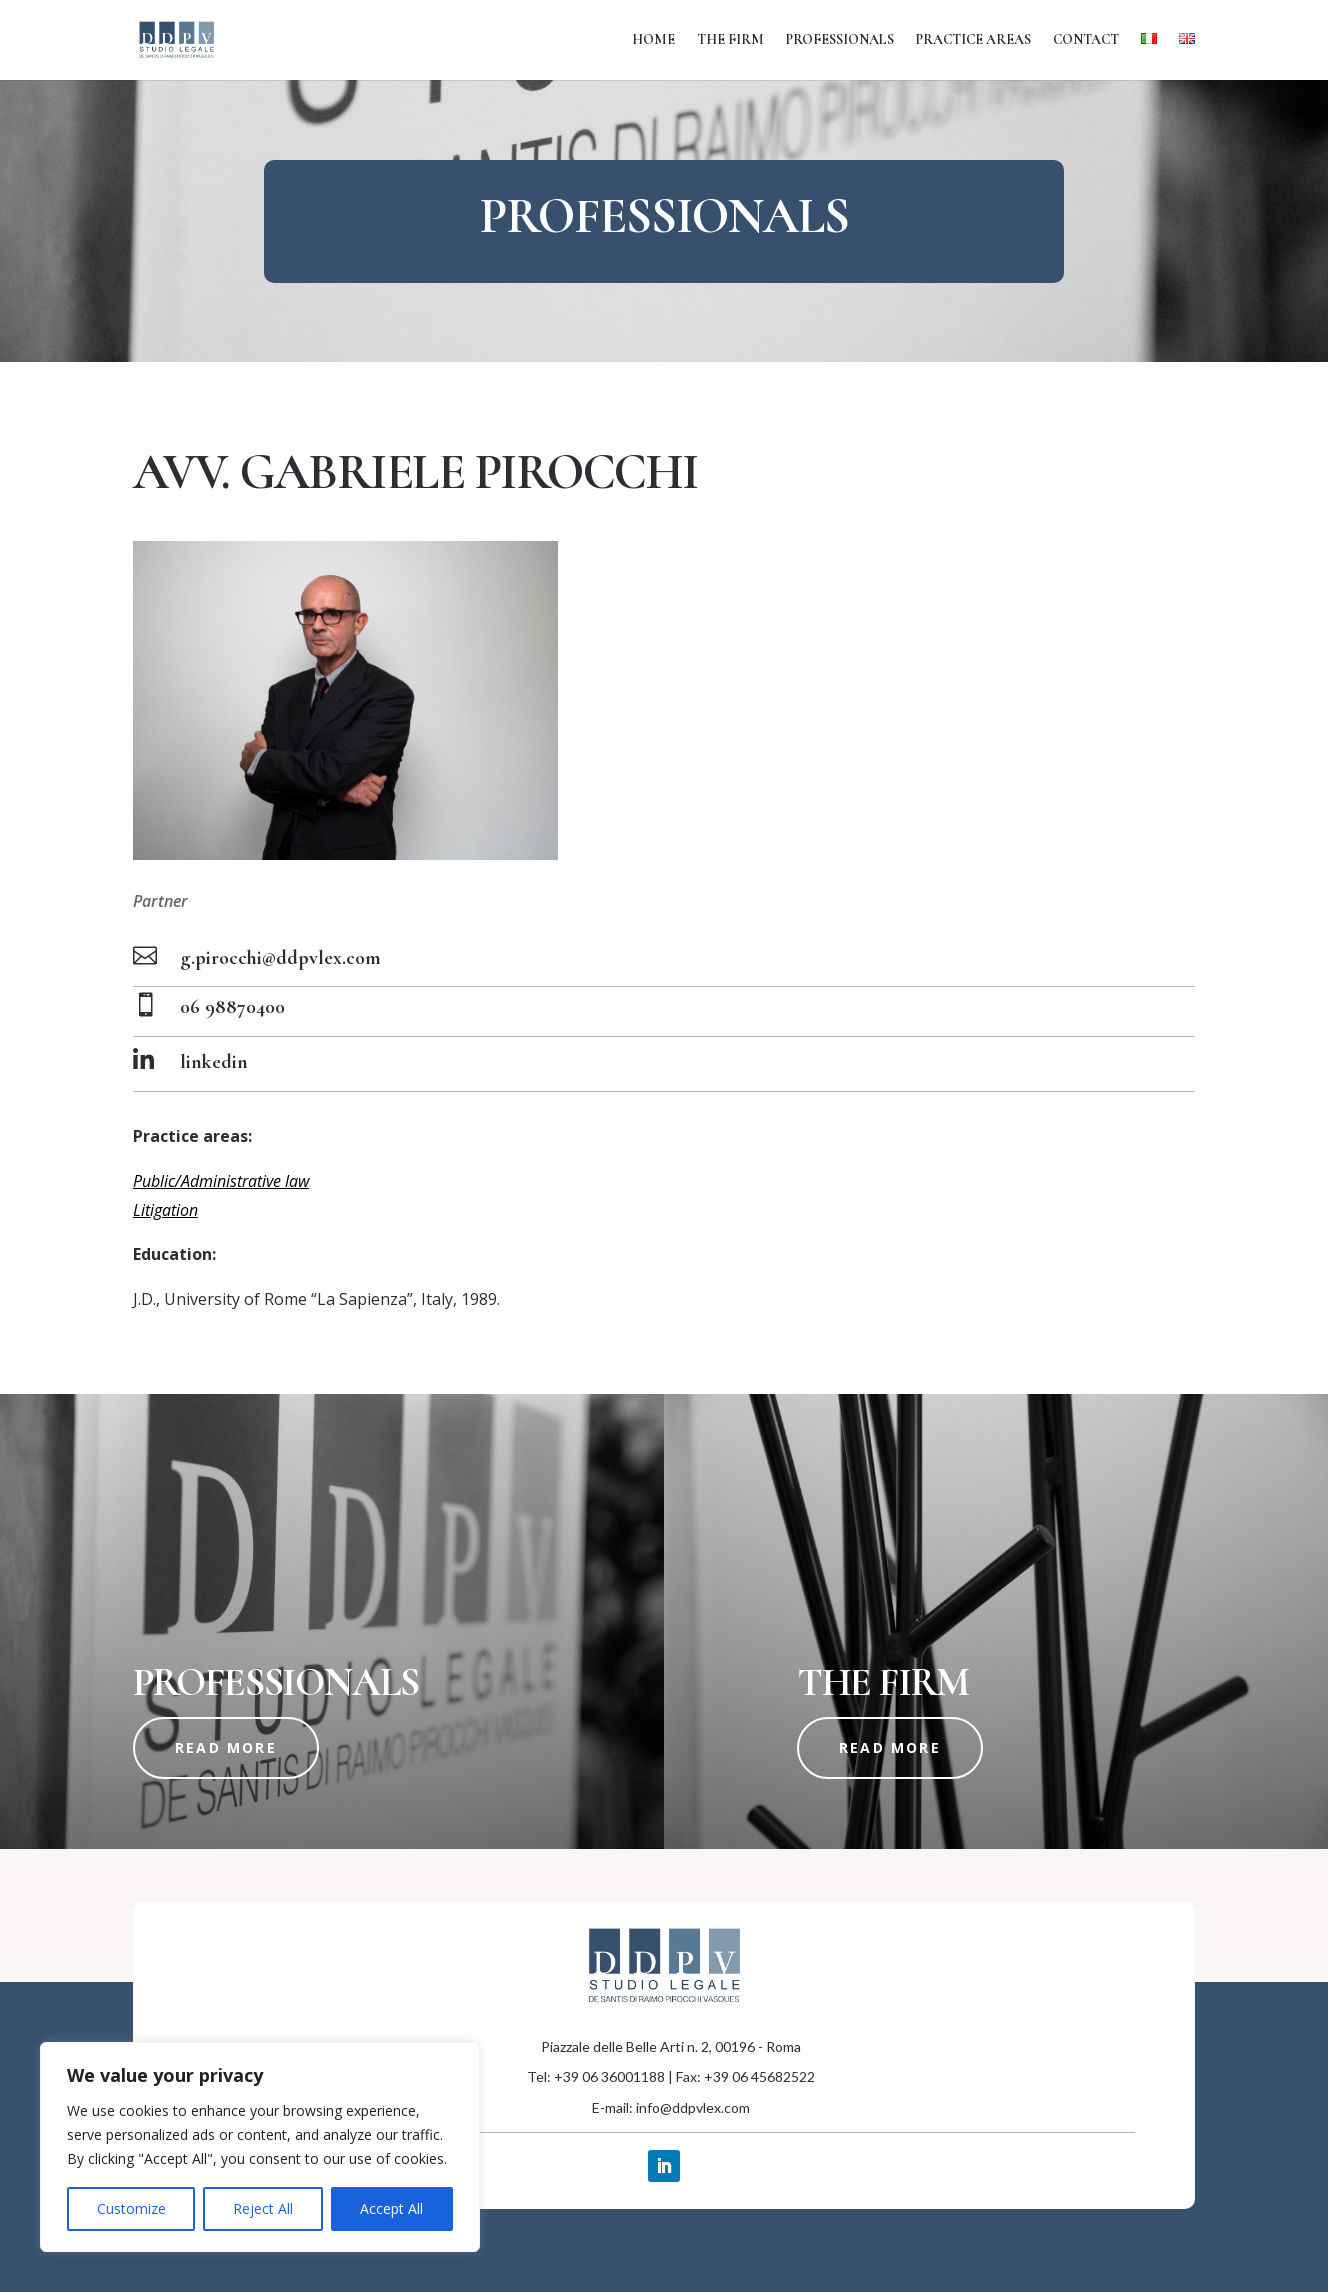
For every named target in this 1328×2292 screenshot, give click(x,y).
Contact (1086, 40)
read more (226, 1747)
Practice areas (973, 40)
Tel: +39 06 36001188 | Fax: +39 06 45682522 (671, 2076)
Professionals (840, 40)
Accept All (391, 2208)
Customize (131, 2208)
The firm (730, 40)
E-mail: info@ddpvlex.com (671, 2107)
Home (653, 40)
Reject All (263, 2208)
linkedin (214, 1062)
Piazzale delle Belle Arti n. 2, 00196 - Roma (671, 2046)
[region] (260, 2147)
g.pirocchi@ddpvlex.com (280, 958)
